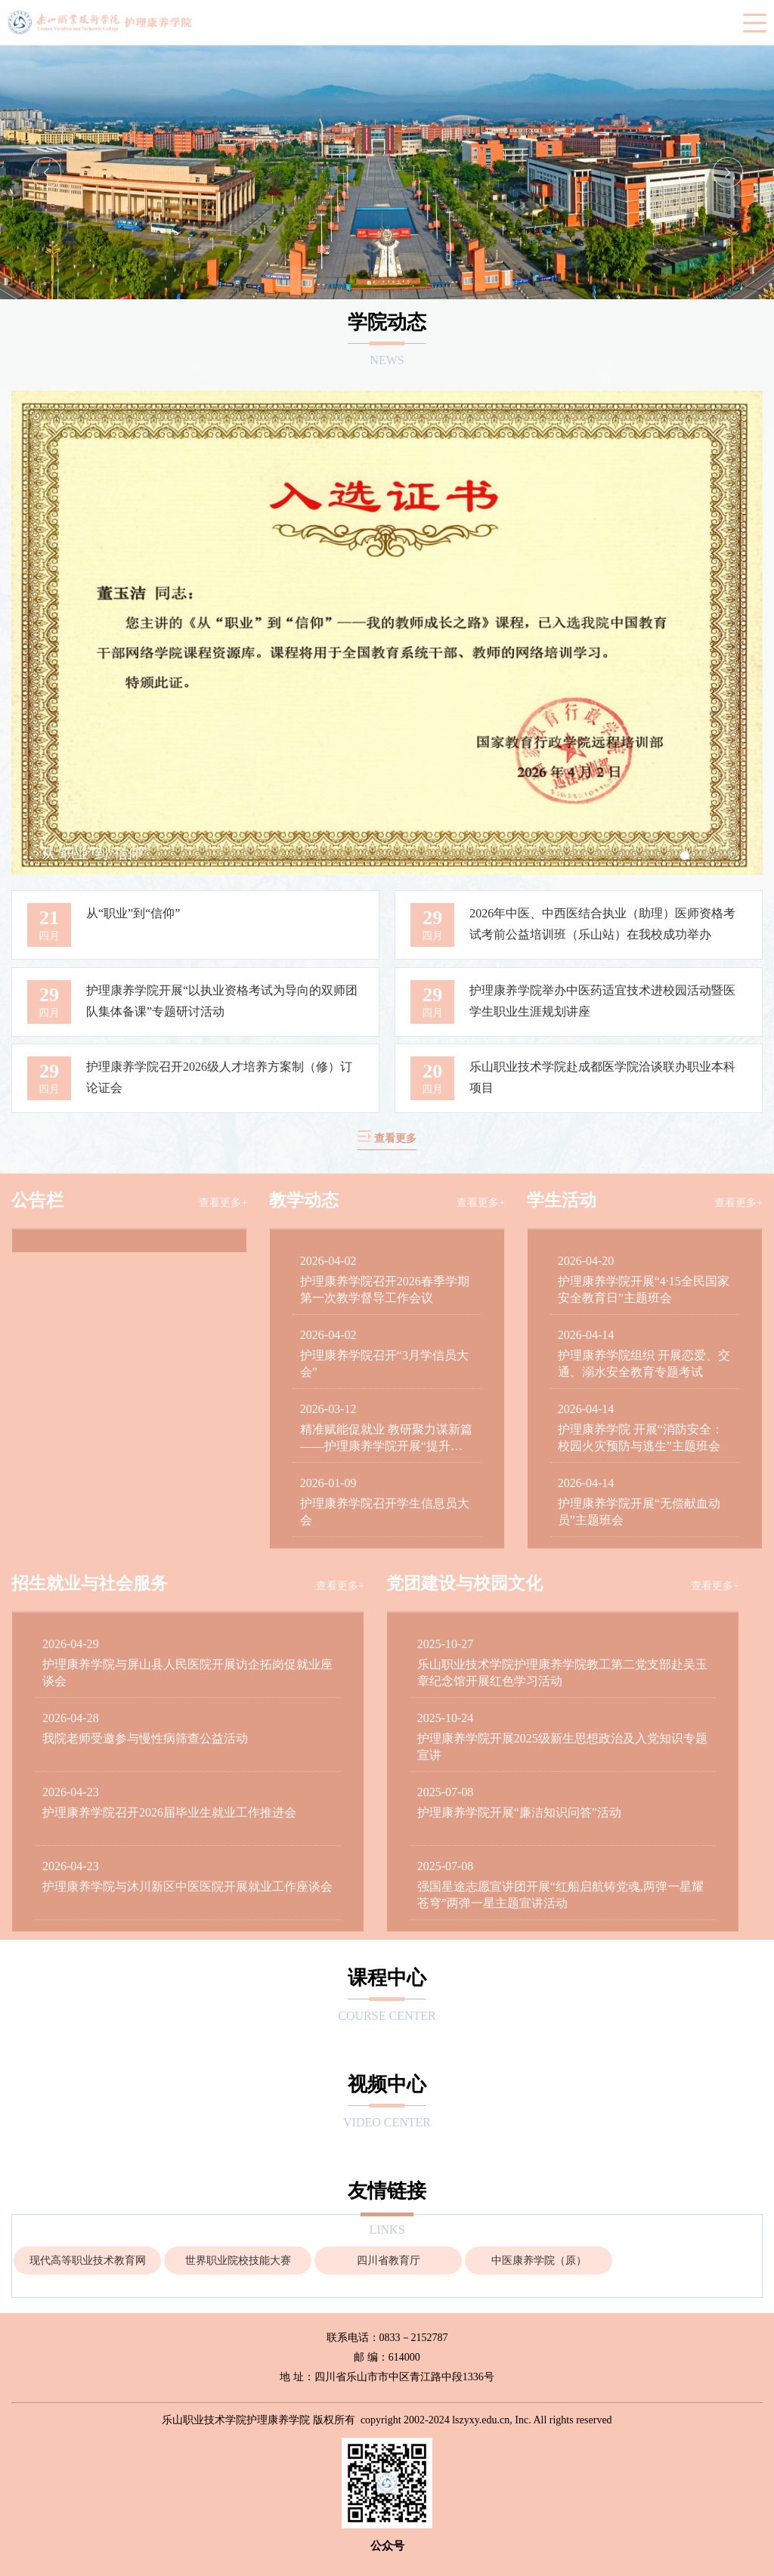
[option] (387, 172)
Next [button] (728, 172)
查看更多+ (223, 1202)
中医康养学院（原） (539, 2260)
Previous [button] (46, 172)
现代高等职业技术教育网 (87, 2260)
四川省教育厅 (388, 2260)
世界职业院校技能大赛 (238, 2260)
